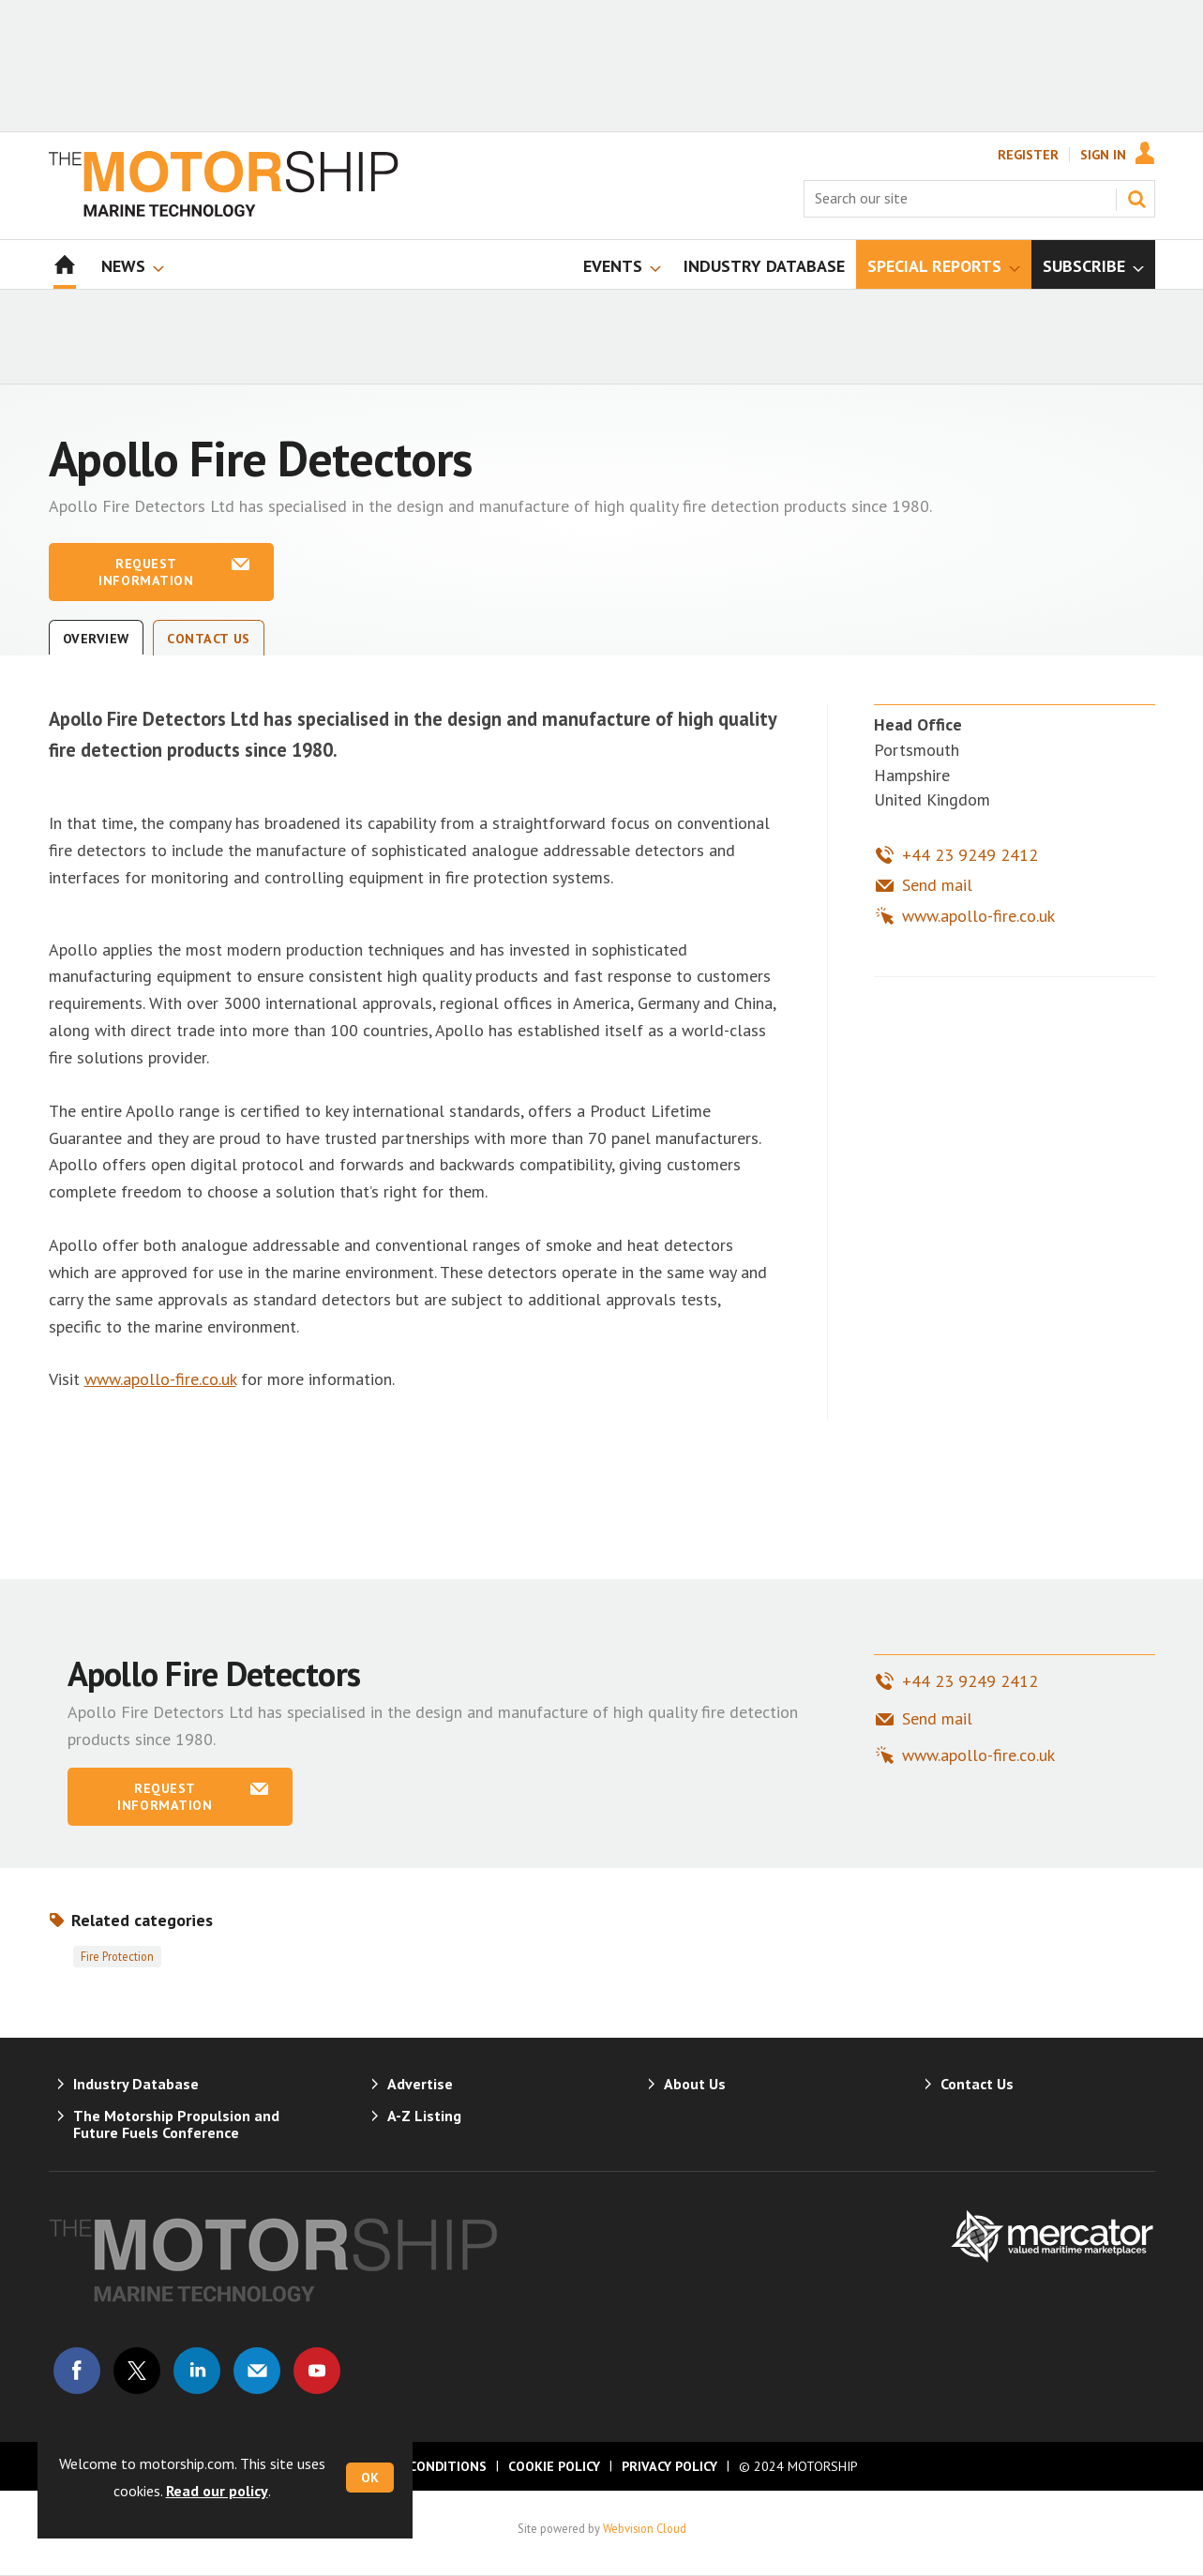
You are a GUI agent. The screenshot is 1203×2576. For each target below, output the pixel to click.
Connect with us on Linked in (197, 2370)
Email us (257, 2370)
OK (370, 2477)
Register (1028, 154)
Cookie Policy (554, 2466)
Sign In (1103, 154)
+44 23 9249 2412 (970, 855)
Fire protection (117, 1956)
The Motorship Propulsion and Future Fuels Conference (176, 2124)
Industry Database (136, 2083)
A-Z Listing (424, 2115)
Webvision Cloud (644, 2528)
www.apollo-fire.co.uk (160, 1379)
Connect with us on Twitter (137, 2370)
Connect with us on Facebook (77, 2370)
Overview (96, 638)
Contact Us (208, 638)
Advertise (420, 2083)
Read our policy (217, 2490)
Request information (145, 572)
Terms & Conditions (416, 2466)
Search (1136, 199)
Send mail (937, 885)
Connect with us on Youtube (317, 2370)
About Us (695, 2083)
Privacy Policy (669, 2466)
